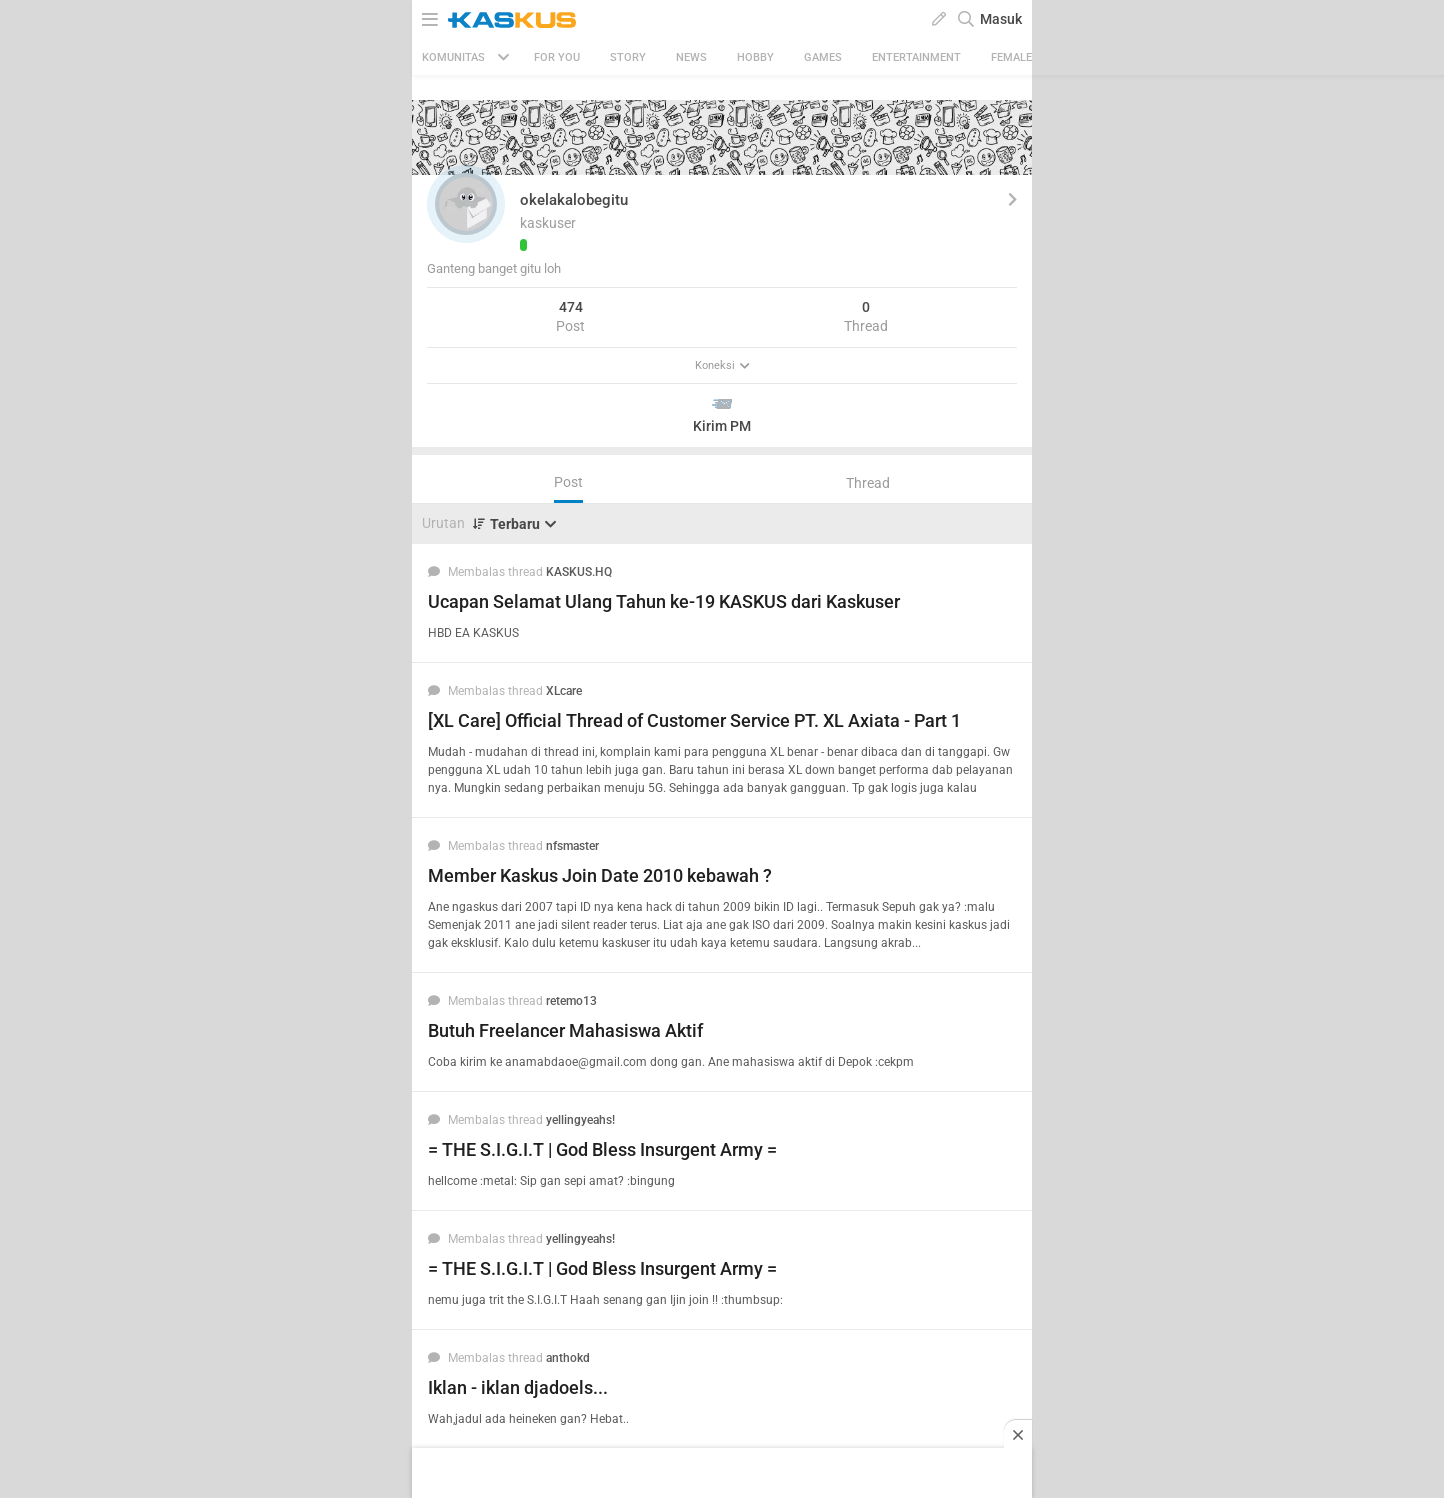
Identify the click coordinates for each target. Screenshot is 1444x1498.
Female (1011, 57)
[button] (466, 204)
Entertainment (916, 57)
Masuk (1001, 19)
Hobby (755, 57)
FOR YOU (557, 57)
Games (823, 57)
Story (628, 57)
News (691, 57)
